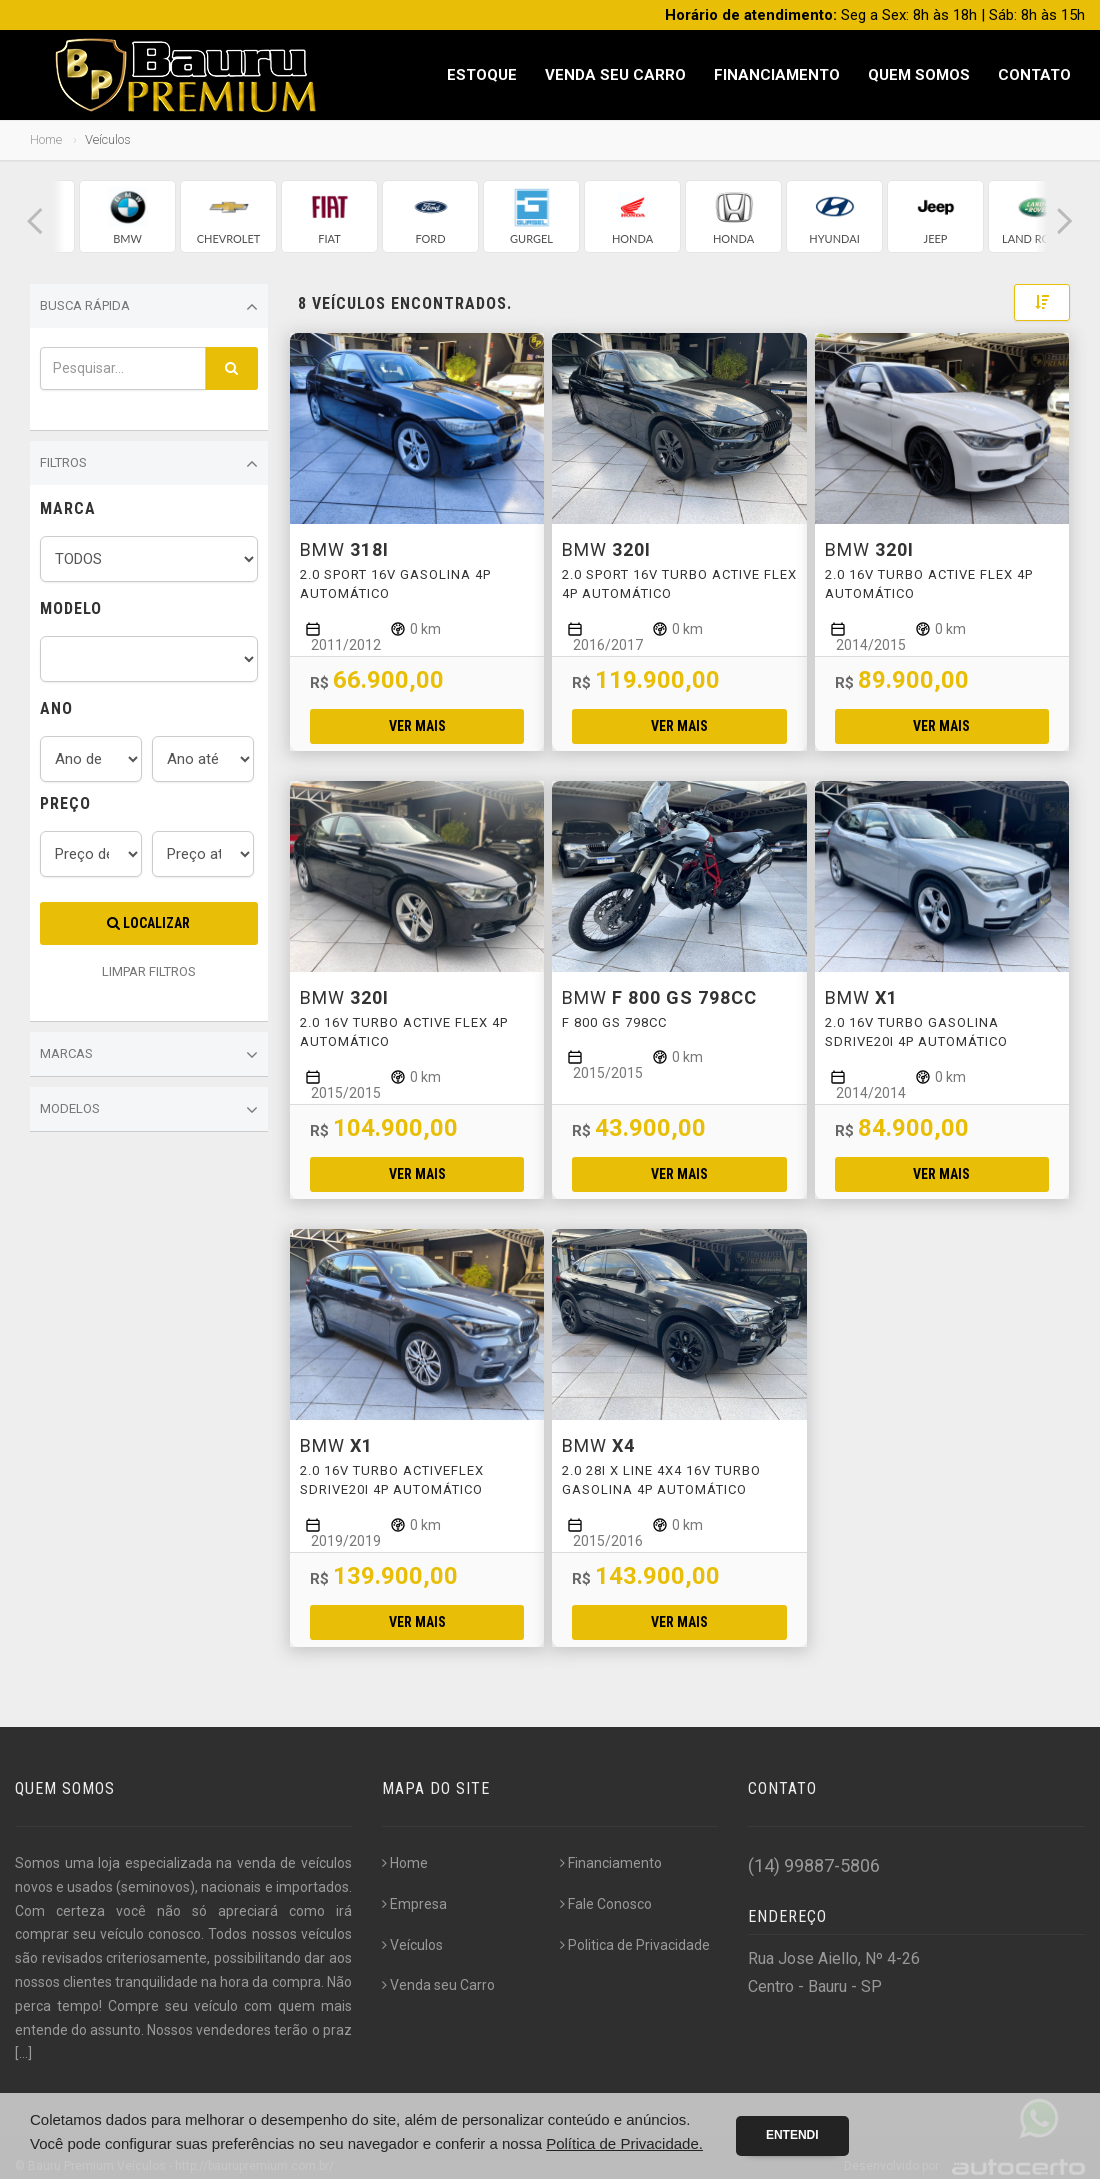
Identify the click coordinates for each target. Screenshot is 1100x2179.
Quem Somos (919, 75)
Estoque (482, 75)
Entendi (792, 2135)
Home (46, 139)
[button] (35, 221)
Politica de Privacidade (635, 1945)
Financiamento (777, 75)
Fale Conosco (606, 1904)
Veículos (412, 1945)
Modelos (149, 1110)
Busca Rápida (149, 307)
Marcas (149, 1055)
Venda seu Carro (615, 75)
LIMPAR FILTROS (149, 971)
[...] (23, 2053)
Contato (1034, 75)
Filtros (149, 464)
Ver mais (417, 726)
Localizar (148, 923)
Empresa (414, 1904)
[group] (127, 216)
